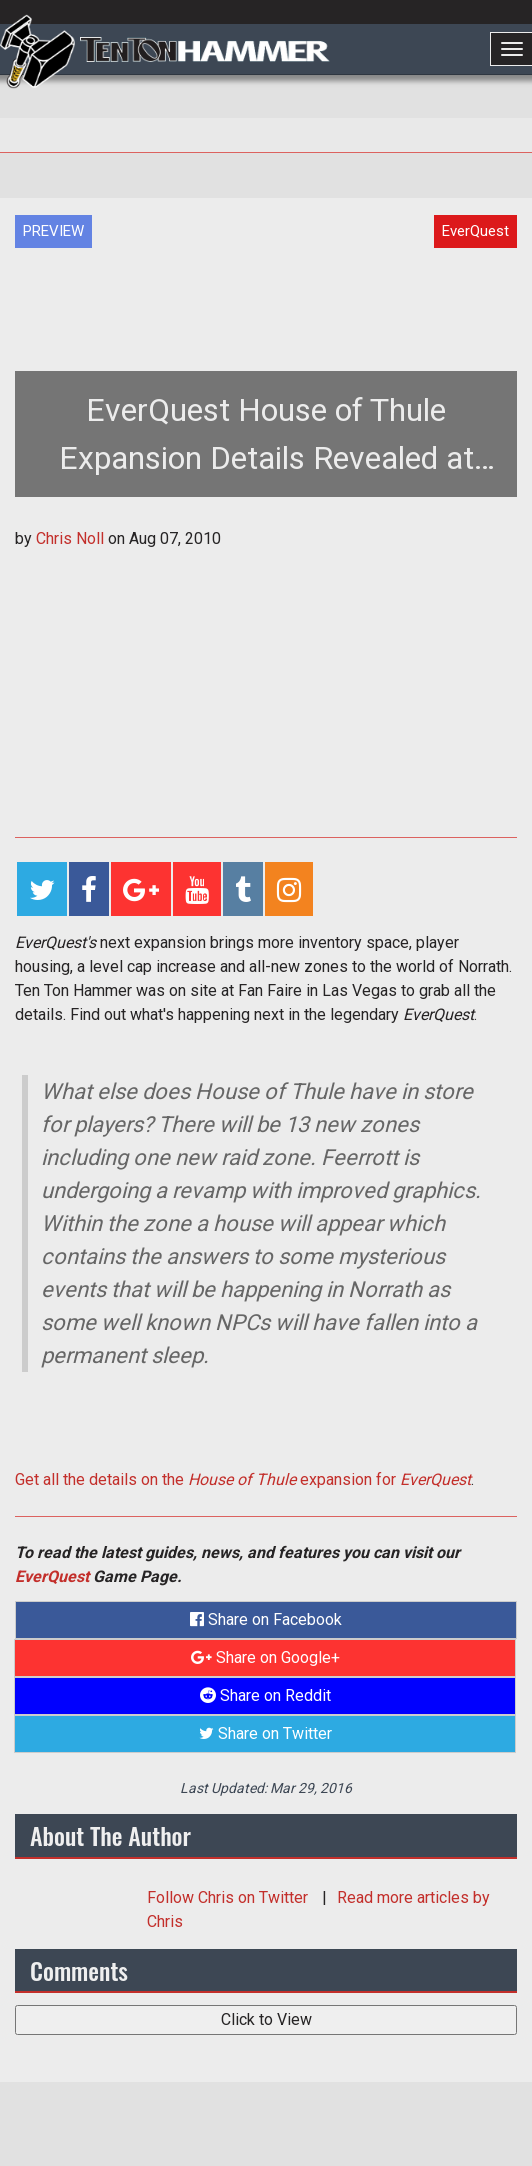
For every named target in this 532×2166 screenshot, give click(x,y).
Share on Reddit (265, 1695)
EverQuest (52, 1576)
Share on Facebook (266, 1619)
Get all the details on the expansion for (243, 1479)
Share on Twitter (265, 1733)
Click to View (266, 2019)
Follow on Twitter (229, 1897)
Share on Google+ (265, 1657)
